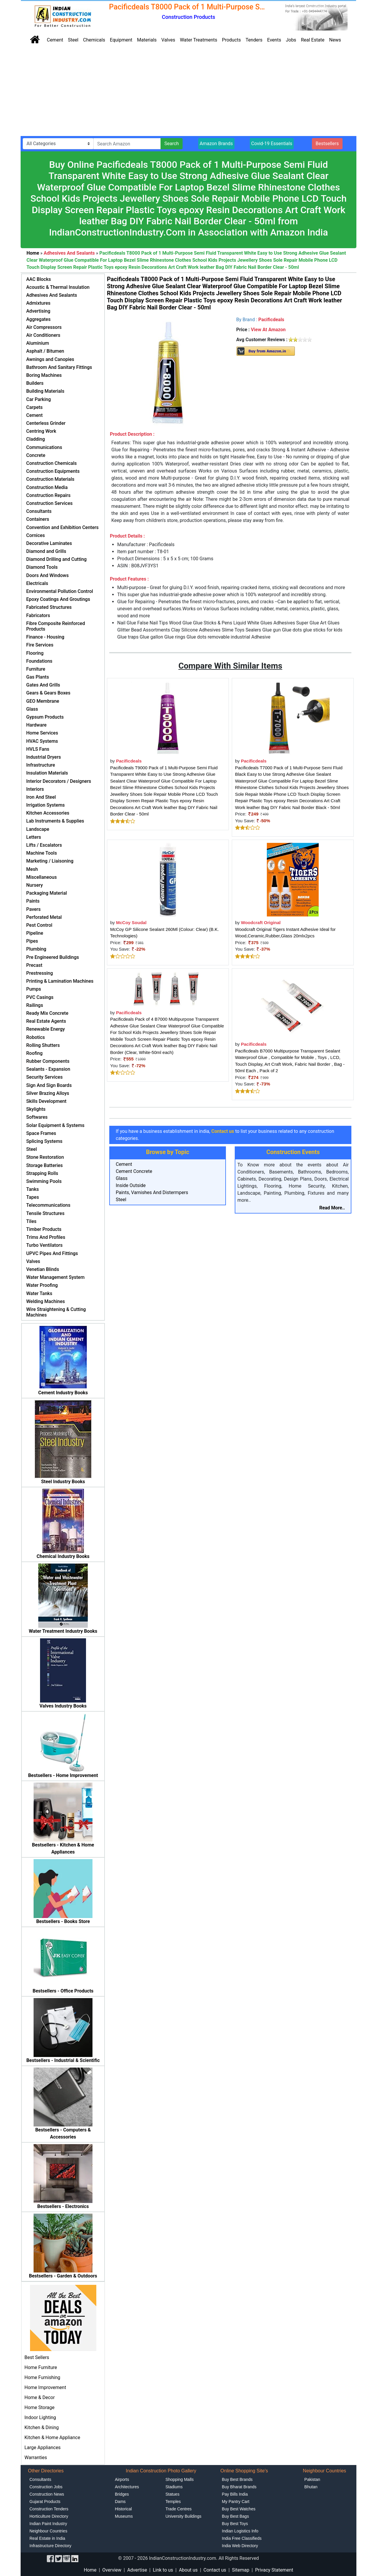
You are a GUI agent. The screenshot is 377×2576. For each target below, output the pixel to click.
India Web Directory (240, 2545)
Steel (73, 40)
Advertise (137, 2570)
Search (171, 143)
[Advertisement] (188, 92)
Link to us (163, 2570)
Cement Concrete (134, 1171)
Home (90, 2570)
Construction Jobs (45, 2486)
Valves (168, 40)
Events (274, 40)
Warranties (35, 2457)
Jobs (291, 40)
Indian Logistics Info (240, 2531)
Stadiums (174, 2486)
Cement (55, 40)
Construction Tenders (48, 2509)
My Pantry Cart (235, 2501)
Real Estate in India (47, 2538)
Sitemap (240, 2570)
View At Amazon (268, 329)
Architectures (127, 2486)
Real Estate (313, 40)
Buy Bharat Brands (239, 2486)
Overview (111, 2570)
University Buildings (183, 2516)
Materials (147, 40)
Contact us (215, 2570)
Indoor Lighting (40, 2417)
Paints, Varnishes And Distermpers (152, 1192)
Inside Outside (131, 1185)
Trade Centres (179, 2509)
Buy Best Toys (235, 2523)
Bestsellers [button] (327, 143)
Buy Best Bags (235, 2516)
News (335, 40)
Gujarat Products (44, 2501)
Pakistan (312, 2479)
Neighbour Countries (48, 2531)
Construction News (46, 2494)
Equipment (121, 40)
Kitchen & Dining (41, 2427)
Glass (122, 1178)
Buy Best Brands (237, 2479)
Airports (122, 2479)
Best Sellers (36, 2357)
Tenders (254, 40)
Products (231, 40)
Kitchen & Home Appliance (52, 2437)
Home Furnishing (42, 2377)
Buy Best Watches (238, 2509)
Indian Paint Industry (48, 2523)
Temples (173, 2501)
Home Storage (39, 2407)
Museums (124, 2516)
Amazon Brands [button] (216, 143)
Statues (172, 2494)
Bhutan (310, 2486)
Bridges (122, 2494)
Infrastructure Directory (50, 2545)
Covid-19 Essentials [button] (271, 143)
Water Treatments (198, 40)
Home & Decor (39, 2397)
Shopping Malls (180, 2479)
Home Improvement (45, 2387)
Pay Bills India (235, 2494)
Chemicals (94, 40)
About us (188, 2570)
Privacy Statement (274, 2570)
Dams (120, 2501)
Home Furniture (40, 2367)
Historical (123, 2509)
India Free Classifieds (242, 2538)
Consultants (40, 2479)
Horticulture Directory (48, 2516)
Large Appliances (42, 2447)
